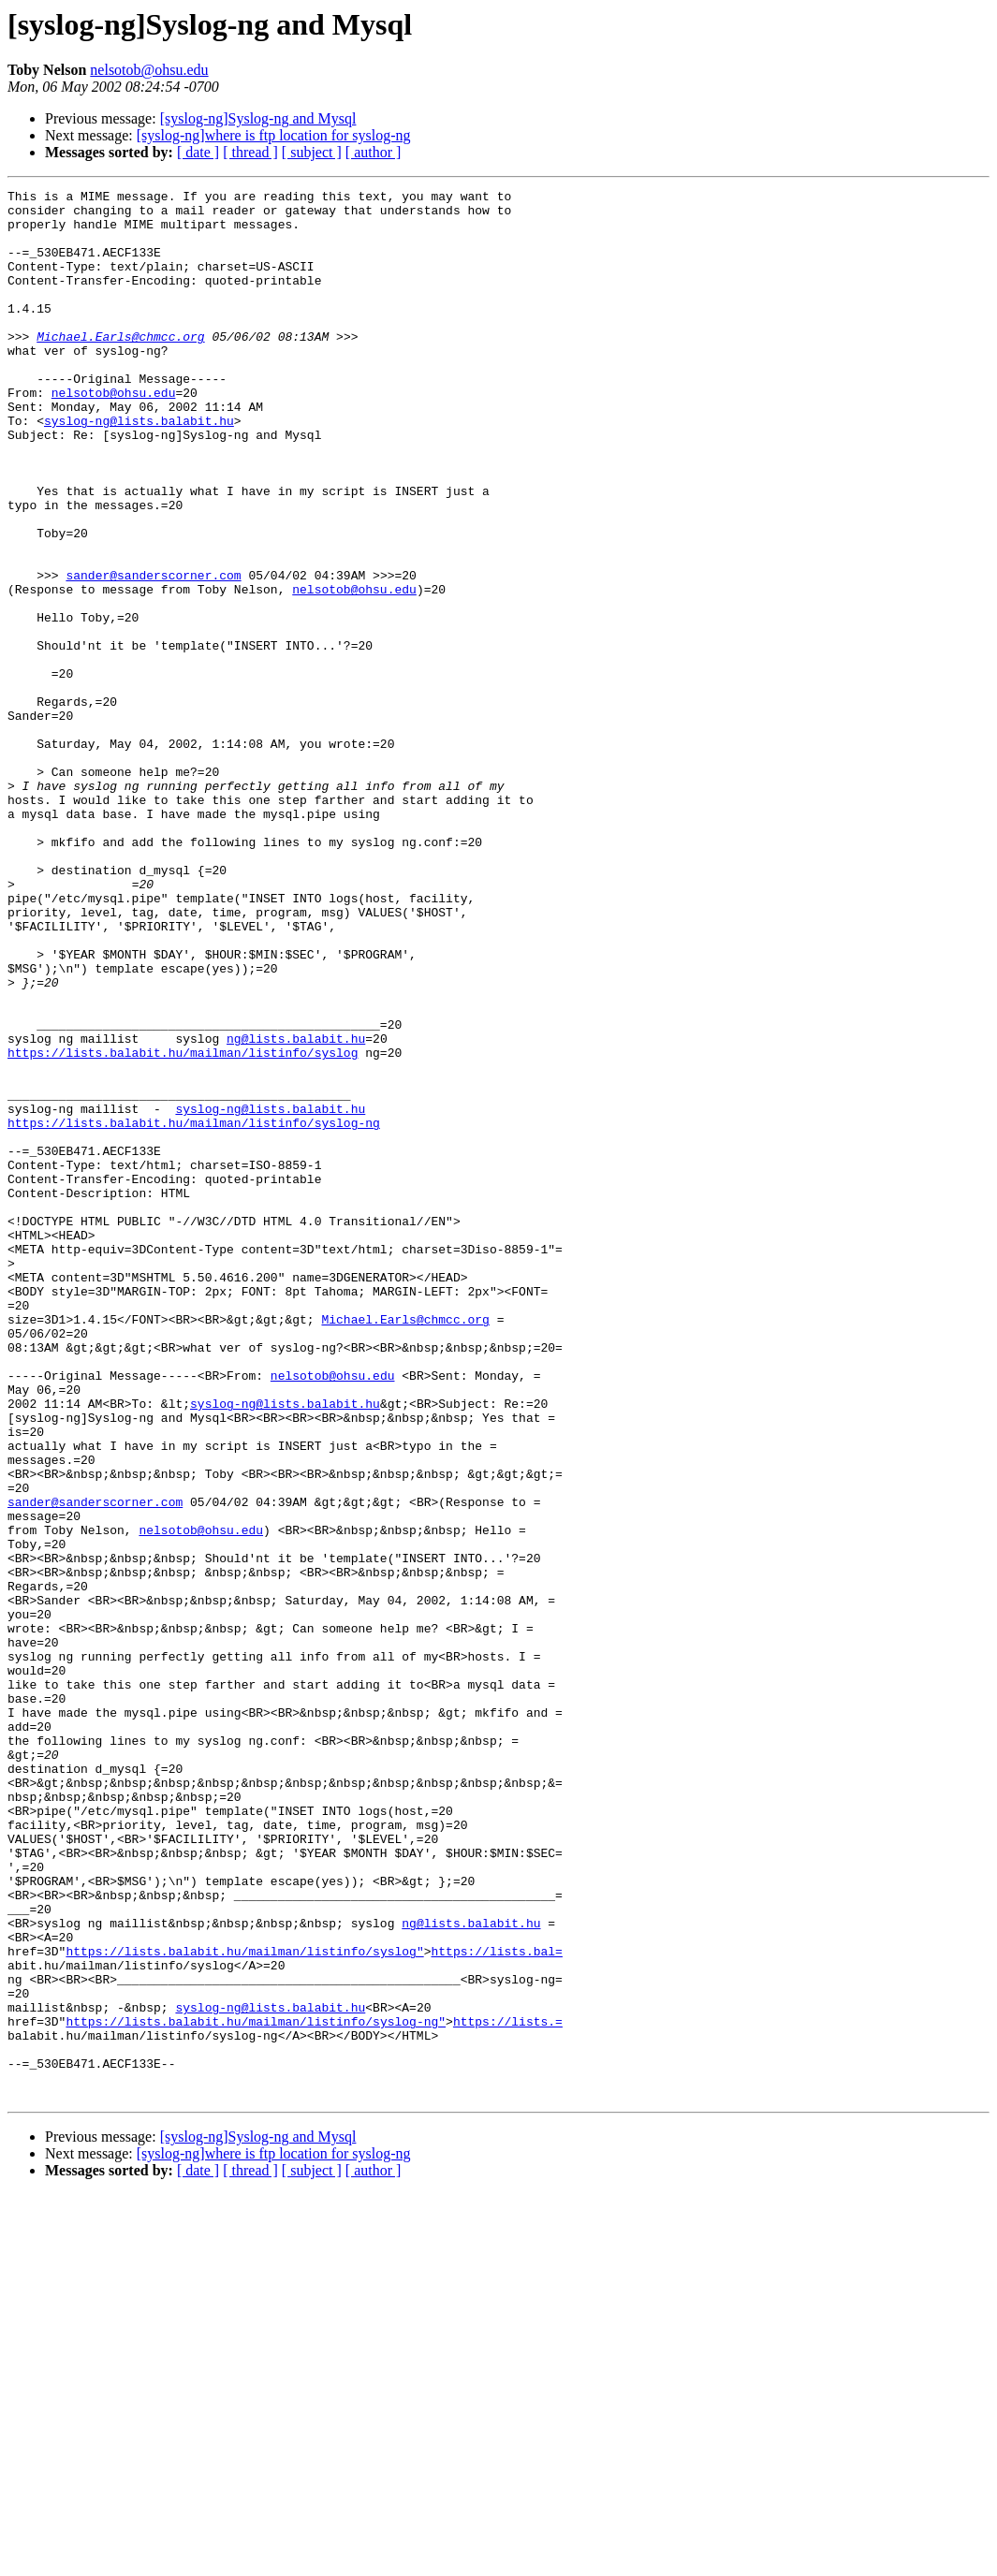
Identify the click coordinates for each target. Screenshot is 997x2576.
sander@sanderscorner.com (153, 653)
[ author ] (373, 152)
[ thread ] (250, 152)
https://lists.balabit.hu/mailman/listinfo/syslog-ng (193, 1310)
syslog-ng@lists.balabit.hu (139, 468)
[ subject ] (312, 152)
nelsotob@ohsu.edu (149, 70)
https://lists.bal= (496, 2304)
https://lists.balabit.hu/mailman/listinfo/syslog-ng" (256, 2388)
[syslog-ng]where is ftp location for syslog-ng (274, 135)
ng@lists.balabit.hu (296, 1209)
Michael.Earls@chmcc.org (120, 367)
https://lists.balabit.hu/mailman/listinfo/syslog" (244, 2304)
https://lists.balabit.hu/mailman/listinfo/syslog (182, 1226)
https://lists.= (508, 2388)
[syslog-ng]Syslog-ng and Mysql (258, 118)
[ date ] (198, 152)
